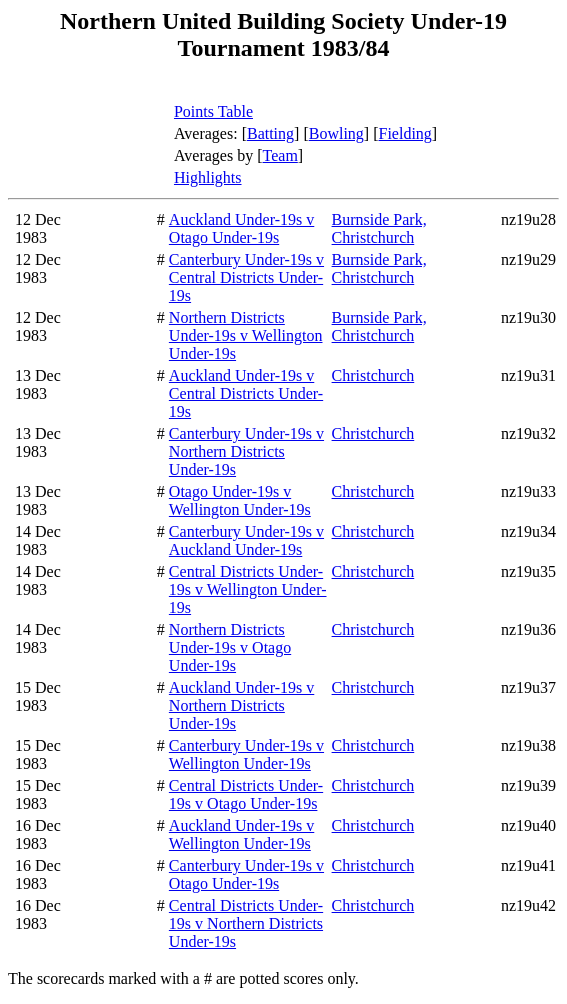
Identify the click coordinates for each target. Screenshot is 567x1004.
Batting (270, 133)
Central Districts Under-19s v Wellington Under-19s (248, 589)
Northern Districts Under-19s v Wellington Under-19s (246, 335)
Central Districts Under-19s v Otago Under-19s (246, 794)
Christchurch (373, 375)
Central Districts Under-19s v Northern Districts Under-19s (246, 923)
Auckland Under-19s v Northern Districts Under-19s (241, 705)
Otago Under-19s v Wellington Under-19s (240, 500)
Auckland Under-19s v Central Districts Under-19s (246, 393)
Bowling (336, 133)
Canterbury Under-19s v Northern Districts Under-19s (246, 451)
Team (280, 155)
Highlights (208, 177)
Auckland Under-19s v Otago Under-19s (241, 228)
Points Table (213, 111)
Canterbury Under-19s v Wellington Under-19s (246, 754)
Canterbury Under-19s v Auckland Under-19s (246, 540)
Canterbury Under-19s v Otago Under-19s (246, 874)
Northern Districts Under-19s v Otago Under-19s (230, 647)
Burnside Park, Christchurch (379, 228)
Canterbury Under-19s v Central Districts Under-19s (246, 277)
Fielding (405, 133)
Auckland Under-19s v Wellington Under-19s (241, 834)
